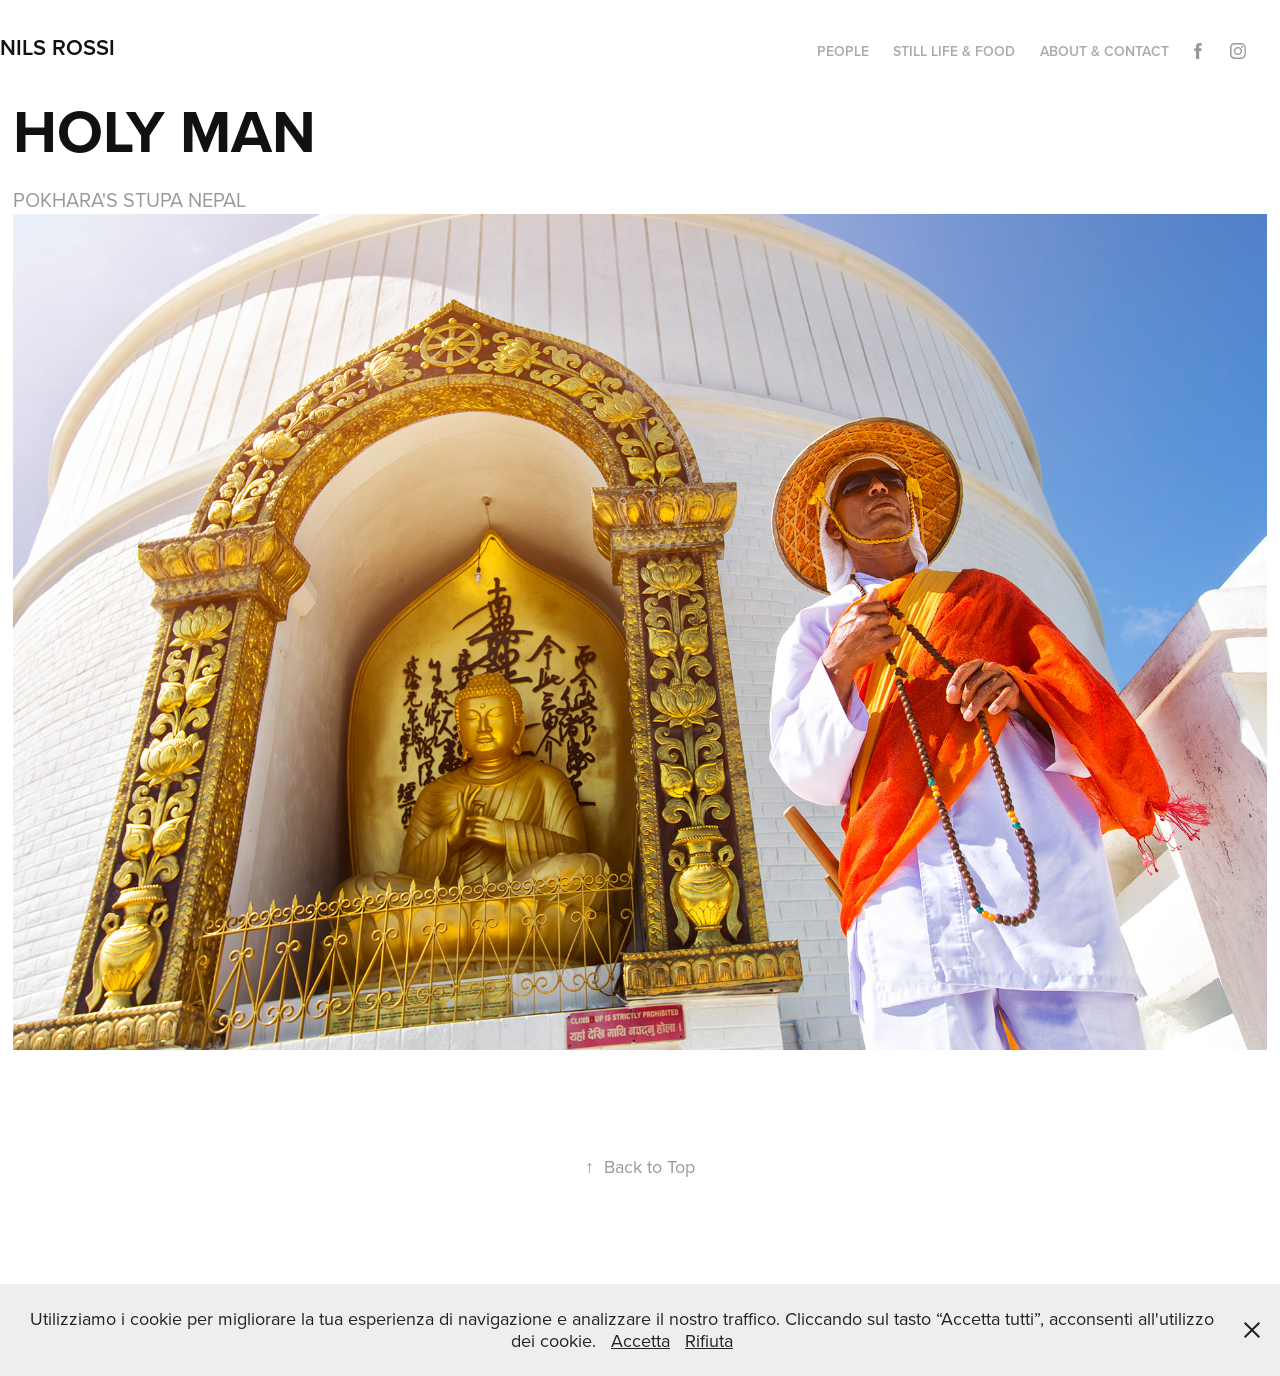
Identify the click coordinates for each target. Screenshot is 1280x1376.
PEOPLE (843, 51)
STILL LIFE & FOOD (954, 51)
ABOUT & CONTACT (1104, 51)
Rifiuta (709, 1340)
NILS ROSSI (57, 47)
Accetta (640, 1340)
